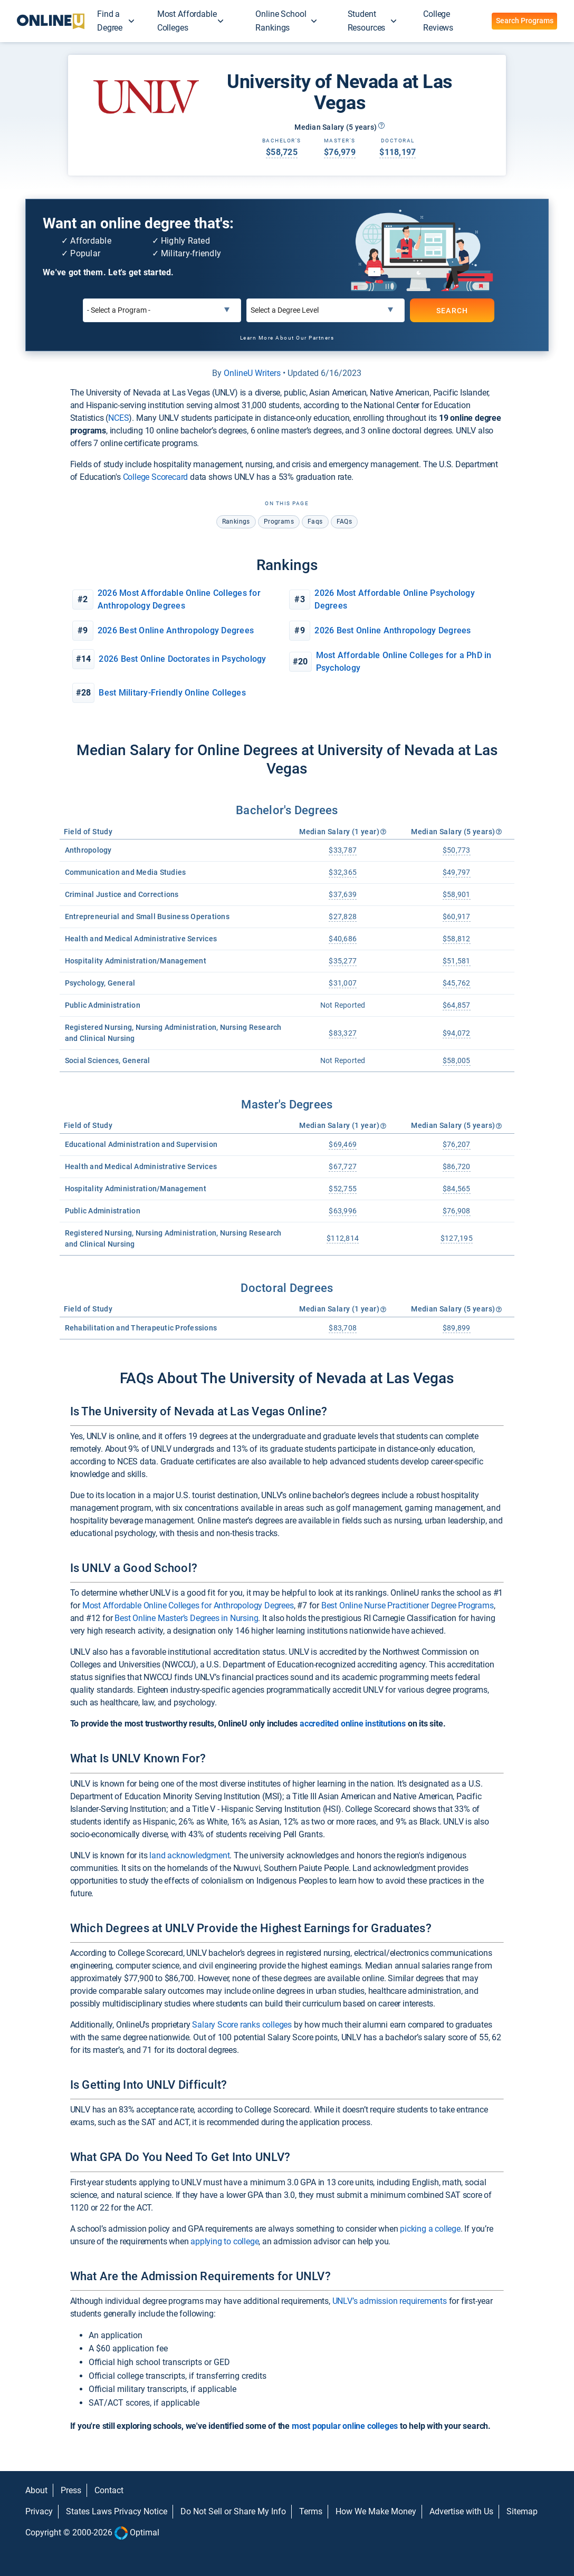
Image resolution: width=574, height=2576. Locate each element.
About (36, 2490)
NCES (118, 418)
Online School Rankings (280, 21)
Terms (310, 2511)
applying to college (224, 2241)
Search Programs (524, 20)
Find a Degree (109, 21)
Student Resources (367, 21)
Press (71, 2490)
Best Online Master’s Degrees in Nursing (186, 1618)
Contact (108, 2490)
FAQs (344, 521)
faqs (315, 521)
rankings (236, 521)
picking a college (430, 2229)
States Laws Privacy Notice (116, 2511)
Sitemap (522, 2511)
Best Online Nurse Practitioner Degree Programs (407, 1605)
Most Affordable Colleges (187, 21)
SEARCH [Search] (452, 310)
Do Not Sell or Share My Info (233, 2511)
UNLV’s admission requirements (389, 2301)
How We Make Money (376, 2511)
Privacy (39, 2511)
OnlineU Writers (252, 373)
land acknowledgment (189, 1855)
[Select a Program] (162, 310)
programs (279, 521)
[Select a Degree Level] (325, 310)
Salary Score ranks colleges (242, 2025)
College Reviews (438, 21)
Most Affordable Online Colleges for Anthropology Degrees (188, 1605)
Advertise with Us (461, 2511)
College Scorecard (155, 477)
